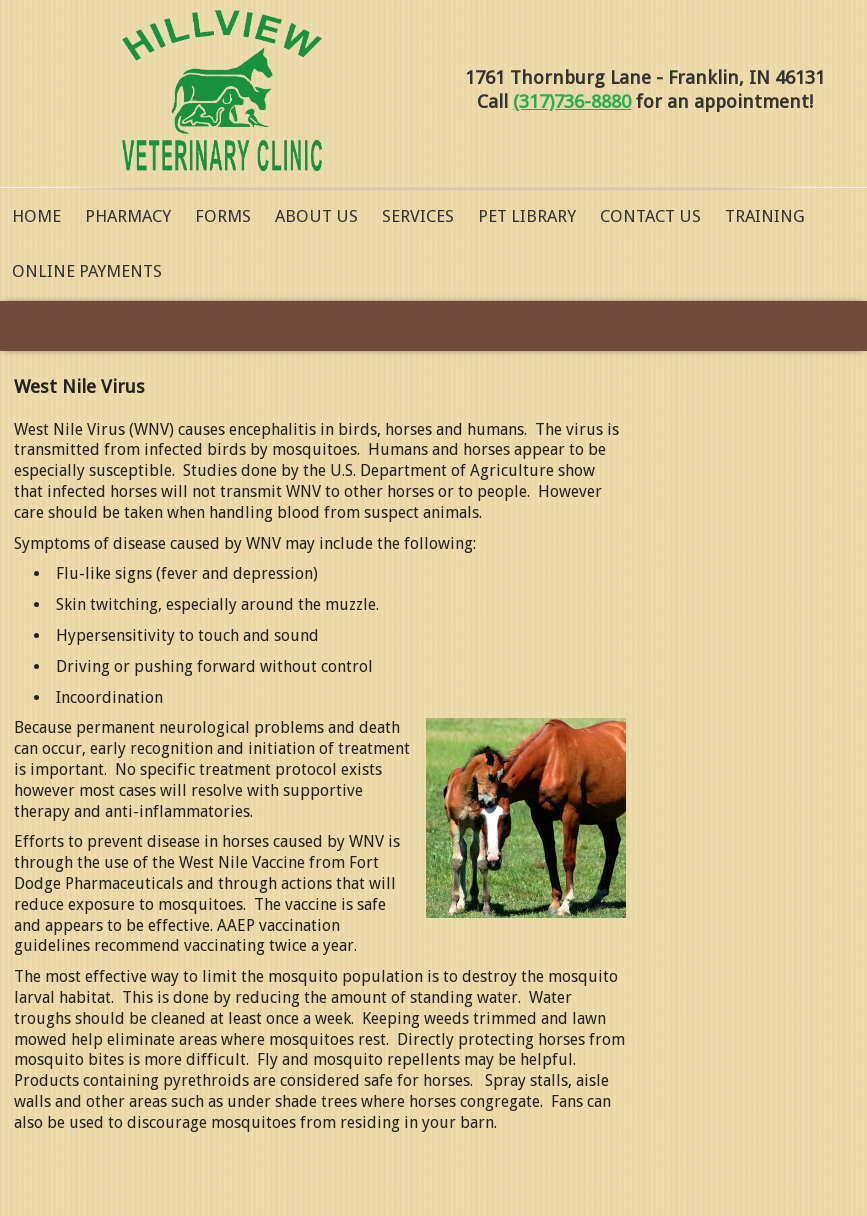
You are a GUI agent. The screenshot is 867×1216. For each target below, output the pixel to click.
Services (418, 216)
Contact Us (650, 216)
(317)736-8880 (572, 101)
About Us (316, 216)
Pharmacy (128, 216)
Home (36, 216)
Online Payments (87, 271)
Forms (223, 216)
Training (765, 216)
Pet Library (527, 216)
